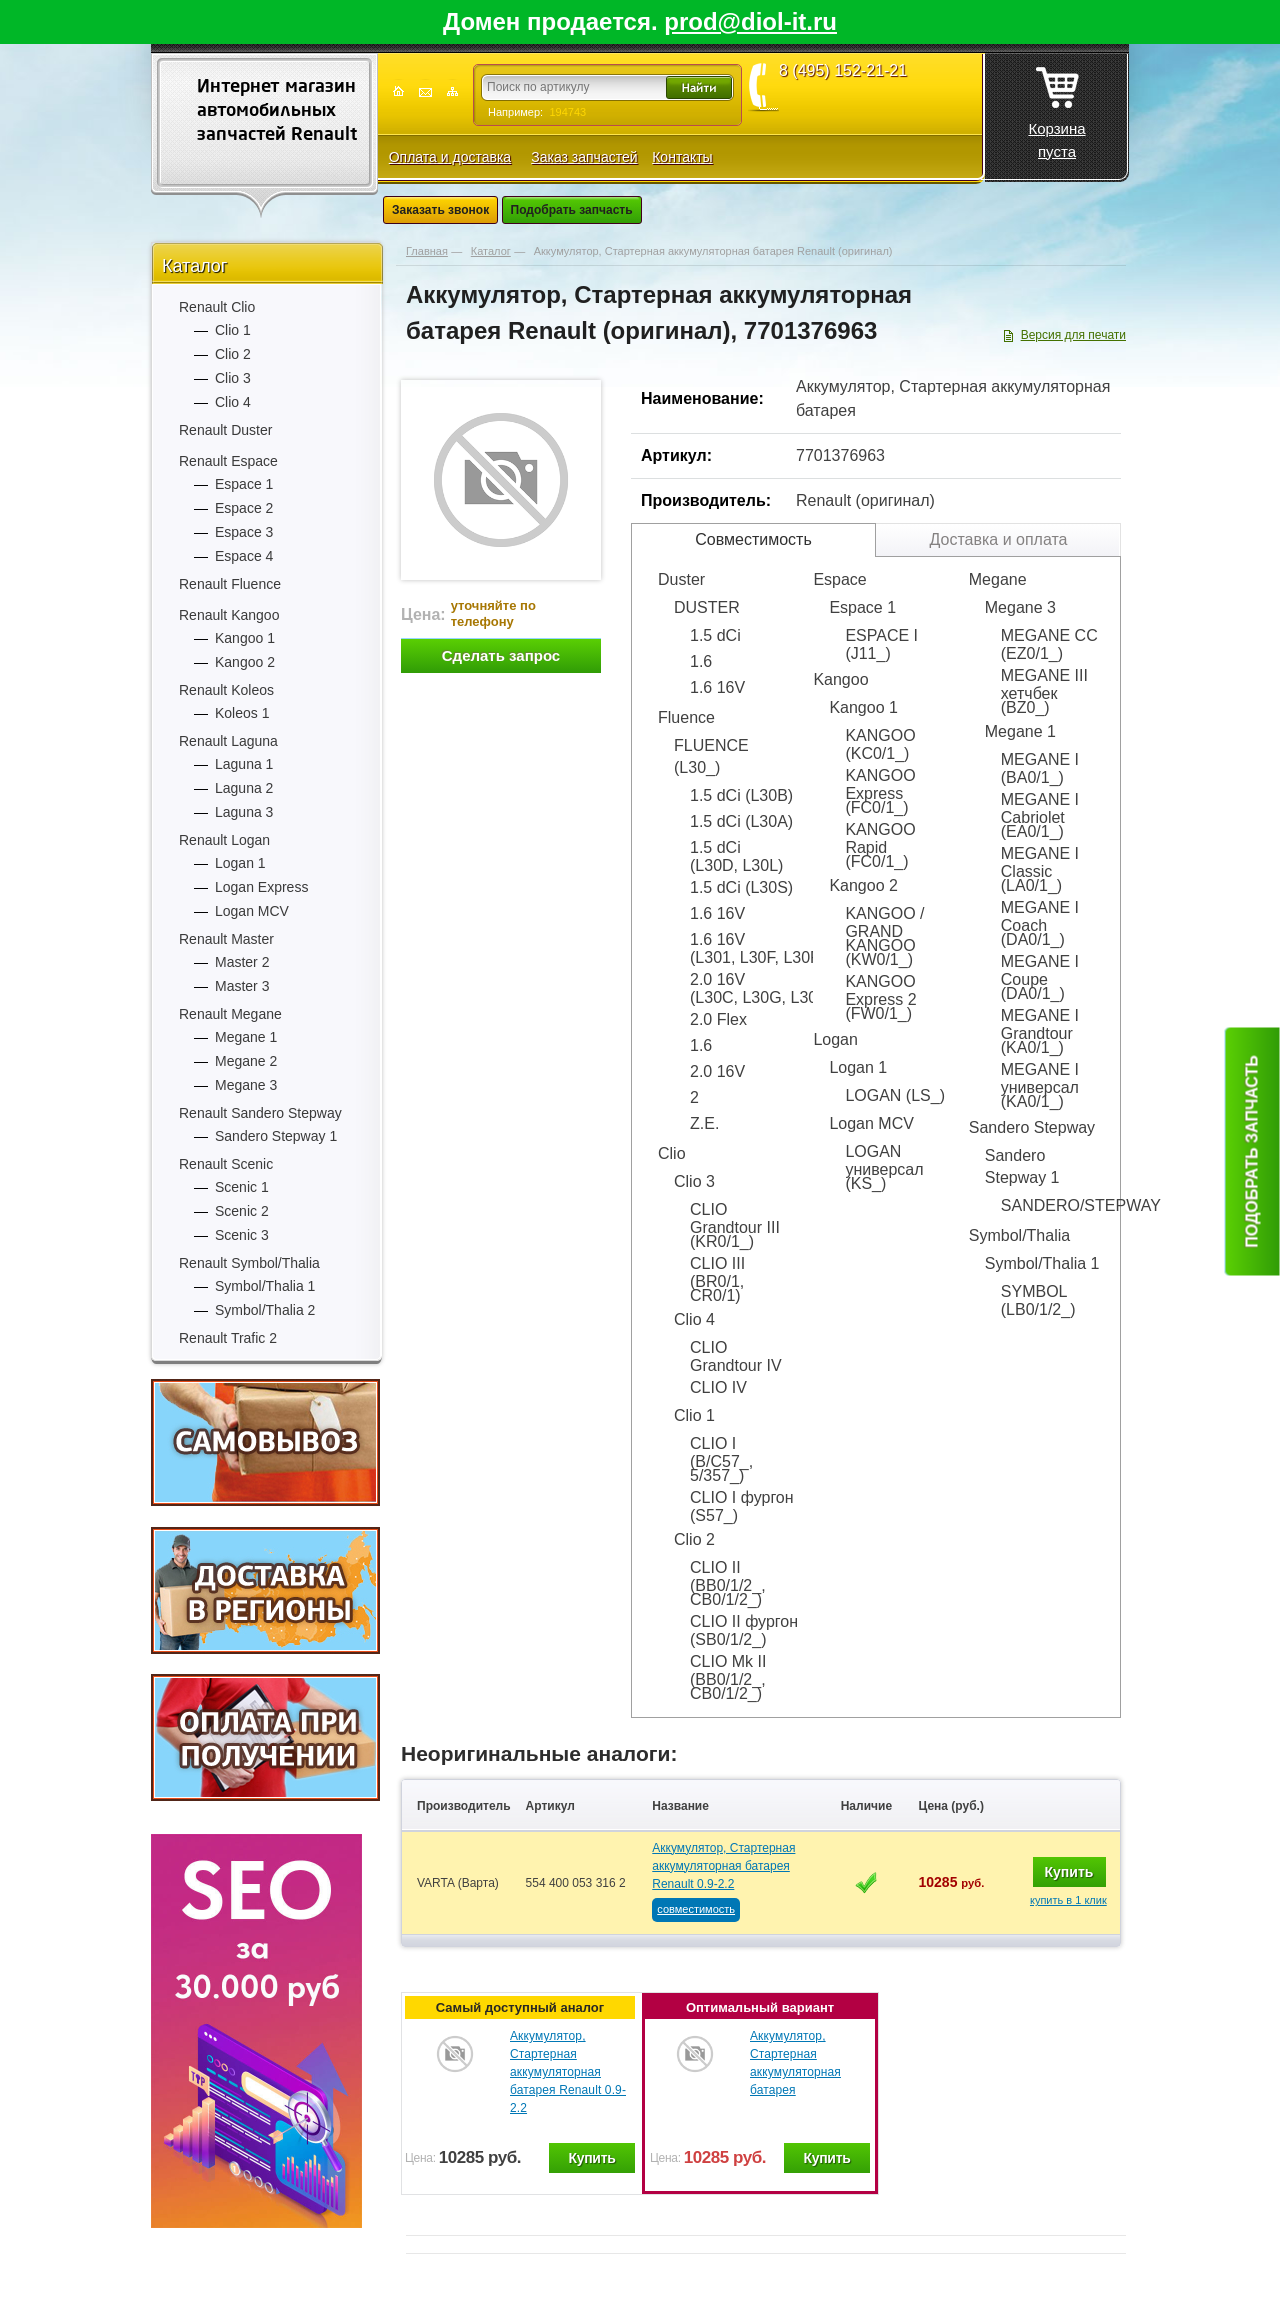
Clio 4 (233, 402)
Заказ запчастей (584, 157)
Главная (427, 251)
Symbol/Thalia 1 (265, 1286)
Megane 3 (246, 1085)
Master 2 (242, 962)
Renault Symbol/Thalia (249, 1263)
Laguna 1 (244, 764)
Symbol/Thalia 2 (265, 1310)
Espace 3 (244, 532)
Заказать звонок (440, 210)
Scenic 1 (242, 1187)
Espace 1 (244, 484)
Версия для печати (1073, 335)
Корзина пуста (1056, 107)
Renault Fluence (230, 584)
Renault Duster (225, 430)
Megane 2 (246, 1061)
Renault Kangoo (229, 615)
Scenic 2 (242, 1211)
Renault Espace (228, 461)
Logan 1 (240, 863)
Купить (1069, 1872)
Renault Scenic (226, 1164)
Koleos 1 (242, 713)
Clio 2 (233, 354)
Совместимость (753, 539)
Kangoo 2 (245, 662)
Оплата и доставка (450, 157)
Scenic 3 (242, 1235)
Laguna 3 (244, 812)
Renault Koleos (226, 690)
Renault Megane (230, 1014)
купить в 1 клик (1068, 1900)
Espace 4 (244, 556)
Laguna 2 (244, 788)
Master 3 (242, 986)
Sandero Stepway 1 (276, 1136)
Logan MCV (252, 911)
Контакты (682, 157)
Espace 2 (244, 508)
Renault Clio (217, 307)
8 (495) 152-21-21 (843, 71)
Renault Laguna (228, 741)
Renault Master (226, 939)
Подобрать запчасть (572, 210)
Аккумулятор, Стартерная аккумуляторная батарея (795, 2063)
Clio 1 (233, 330)
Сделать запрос (501, 655)
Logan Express (261, 887)
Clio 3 (233, 378)
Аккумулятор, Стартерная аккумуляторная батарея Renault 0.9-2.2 (723, 1866)
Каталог (194, 266)
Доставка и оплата (998, 539)
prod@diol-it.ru (750, 21)
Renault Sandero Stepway (260, 1113)
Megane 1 (246, 1037)
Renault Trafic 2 (228, 1338)
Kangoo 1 (245, 638)
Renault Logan (224, 840)
